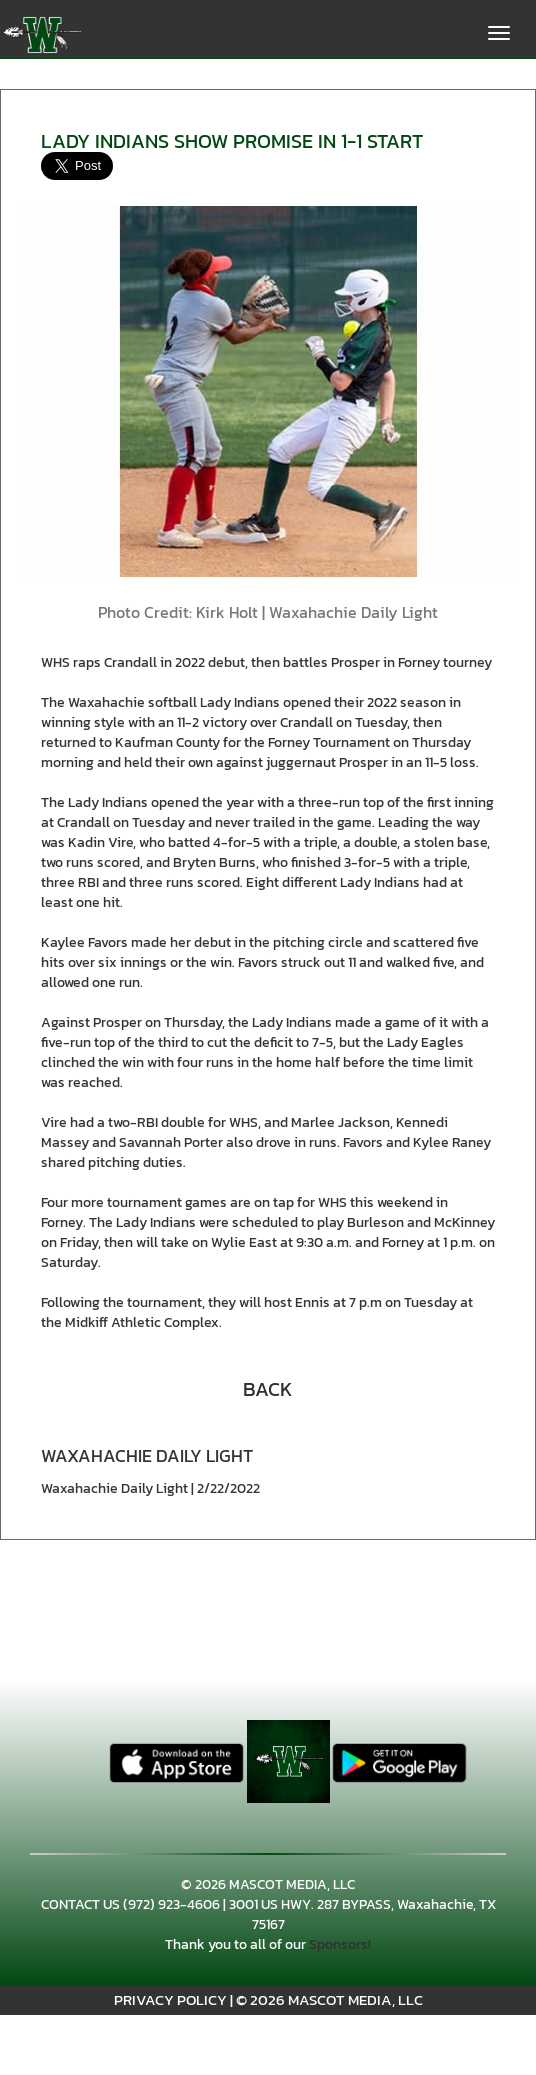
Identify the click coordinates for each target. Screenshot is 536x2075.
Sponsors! (340, 1944)
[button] (268, 1387)
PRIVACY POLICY (170, 1999)
